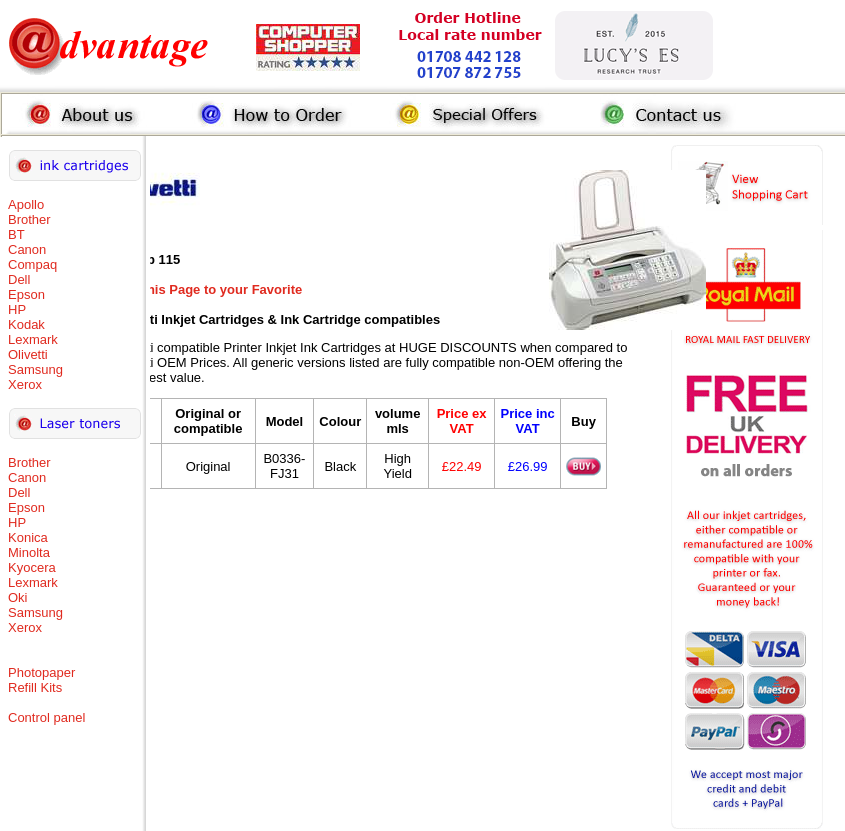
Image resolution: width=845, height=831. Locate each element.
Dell (19, 279)
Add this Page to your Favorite (208, 289)
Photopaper (41, 672)
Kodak (26, 324)
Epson (26, 294)
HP (17, 309)
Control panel (46, 717)
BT (16, 234)
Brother (29, 219)
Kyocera (32, 567)
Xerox (25, 384)
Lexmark (33, 339)
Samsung (35, 369)
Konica (28, 537)
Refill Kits (35, 687)
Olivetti (28, 354)
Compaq (32, 264)
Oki (18, 597)
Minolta (29, 552)
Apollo (26, 204)
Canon (27, 249)
